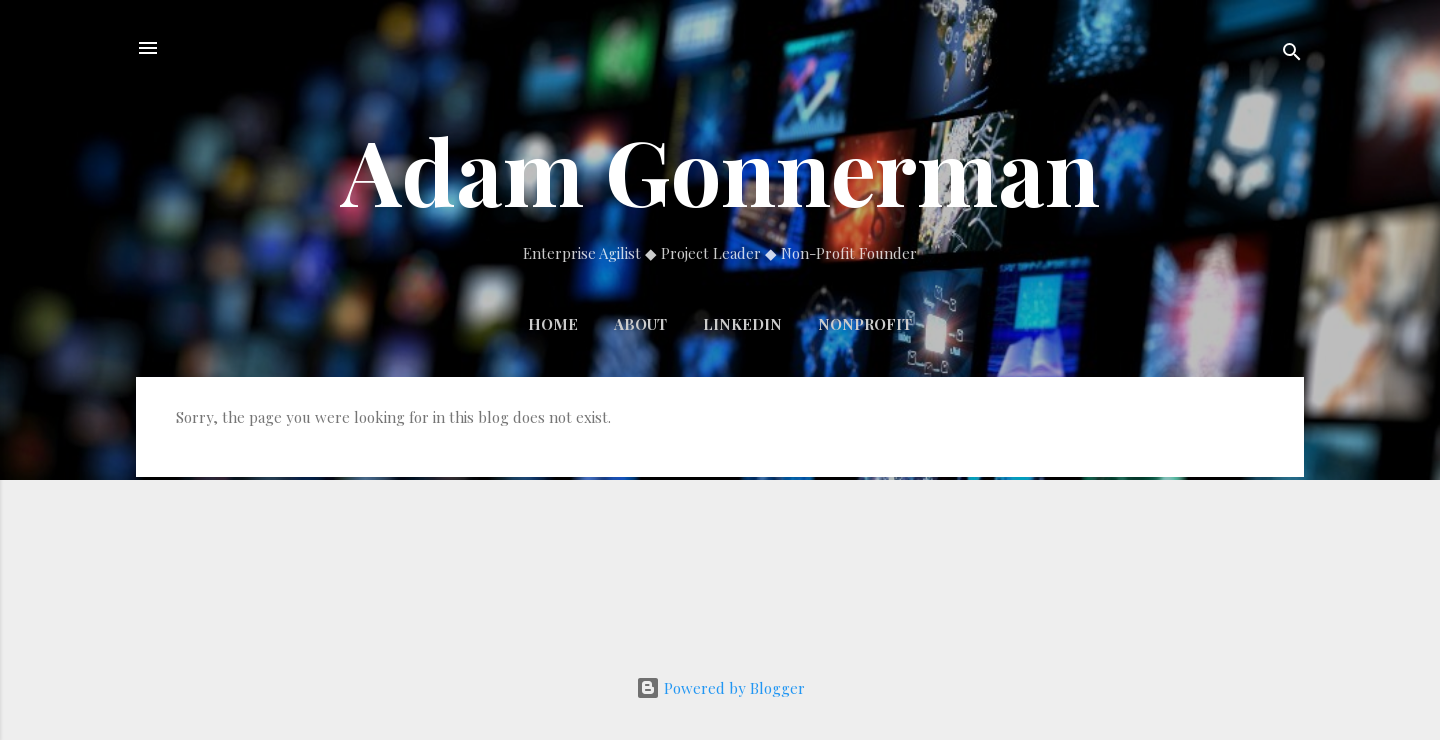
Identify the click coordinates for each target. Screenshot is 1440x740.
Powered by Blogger (720, 688)
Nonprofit (865, 324)
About (640, 324)
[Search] (1292, 54)
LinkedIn (742, 324)
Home (553, 324)
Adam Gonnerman (720, 170)
